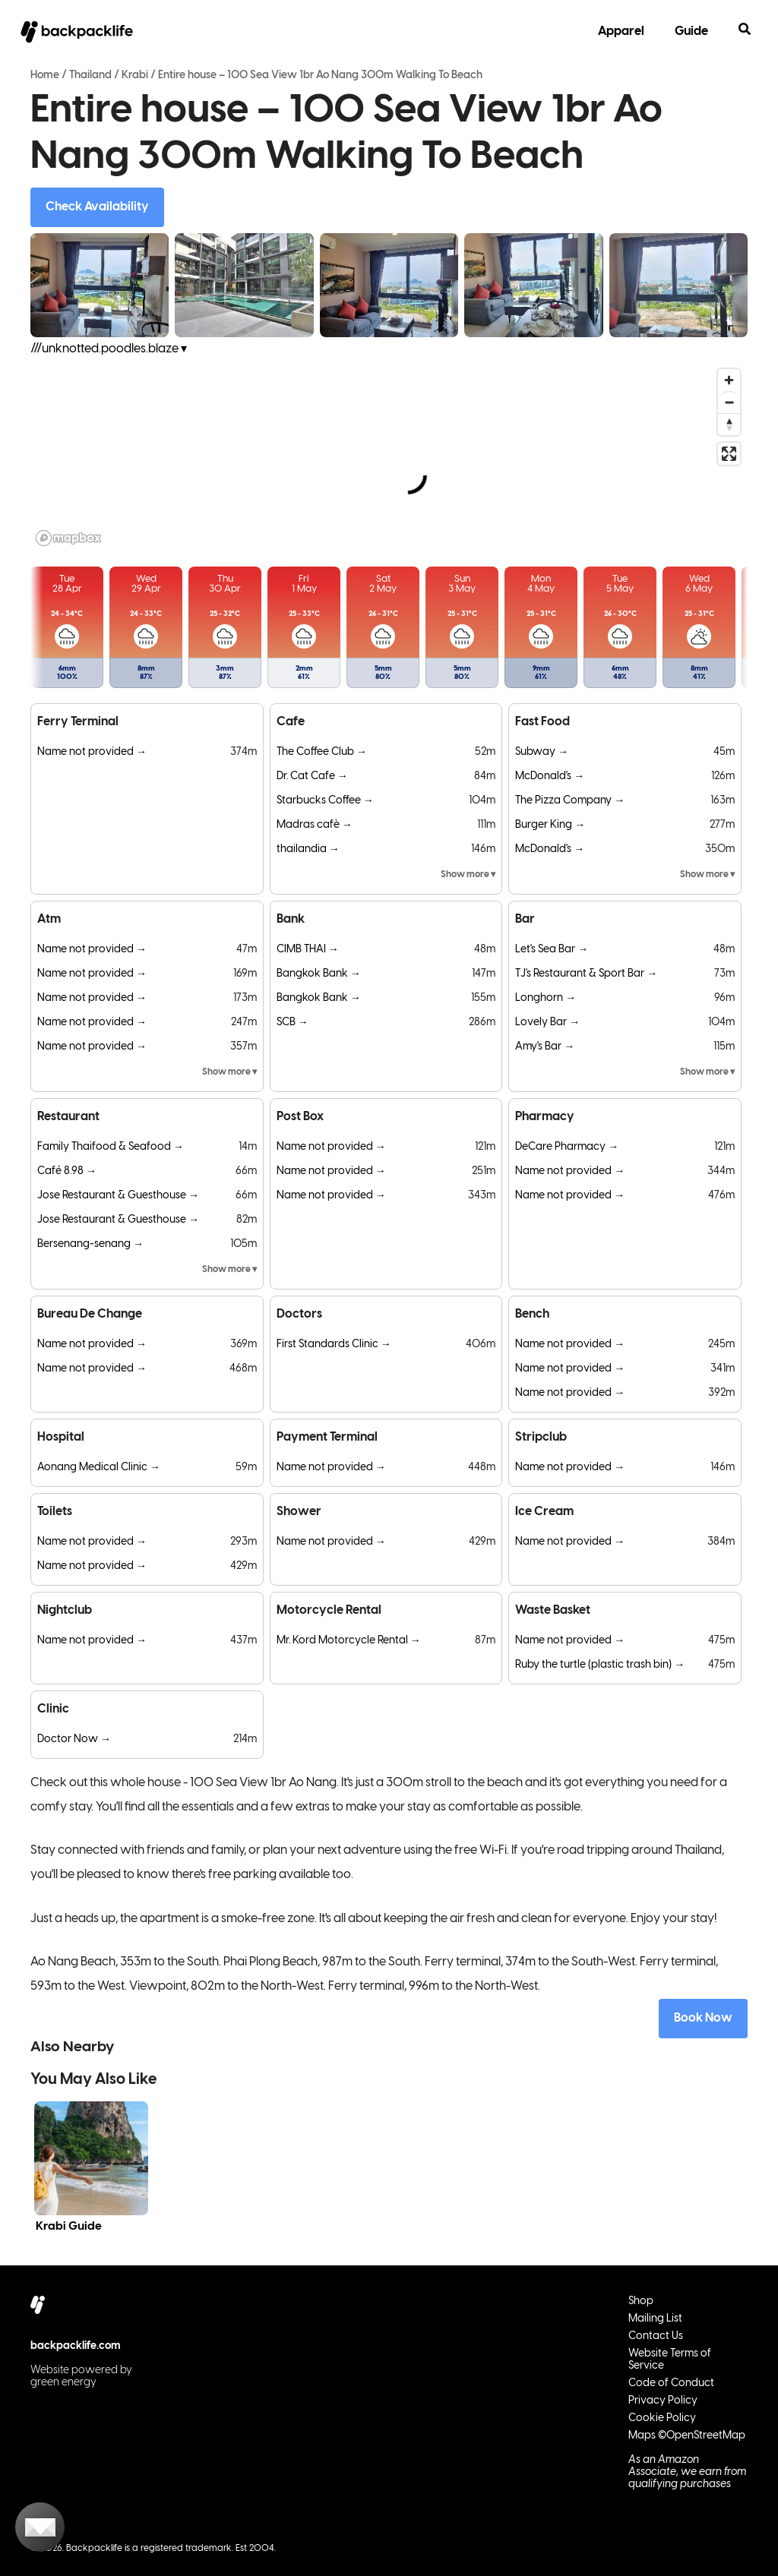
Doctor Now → (74, 1739)
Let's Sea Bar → (551, 949)
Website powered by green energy (81, 2376)
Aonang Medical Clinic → (98, 1467)
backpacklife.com (75, 2346)
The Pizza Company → (570, 801)
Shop (640, 2301)
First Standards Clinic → (334, 1344)
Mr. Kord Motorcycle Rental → (349, 1640)
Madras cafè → (315, 825)
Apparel (621, 31)
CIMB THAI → (308, 949)
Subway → (541, 752)
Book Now (703, 2018)
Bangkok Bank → (319, 974)
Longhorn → (545, 998)
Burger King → (550, 825)
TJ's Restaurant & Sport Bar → (586, 974)
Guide (691, 31)
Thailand (90, 75)
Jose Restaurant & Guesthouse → (118, 1195)
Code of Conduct (671, 2383)
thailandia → (308, 849)
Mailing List (655, 2319)
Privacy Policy (662, 2401)
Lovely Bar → (547, 1022)
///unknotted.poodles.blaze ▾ (108, 349)
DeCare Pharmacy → (566, 1147)
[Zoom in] (729, 380)
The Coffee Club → (322, 752)
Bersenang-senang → (90, 1244)
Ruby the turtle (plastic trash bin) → (600, 1665)
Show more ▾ (468, 874)
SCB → (292, 1022)
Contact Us (655, 2336)
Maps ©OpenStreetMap (686, 2436)
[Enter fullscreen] (729, 454)
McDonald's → (549, 776)
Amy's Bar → (544, 1047)
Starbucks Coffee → (325, 801)
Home (44, 75)
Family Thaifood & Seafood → (110, 1147)
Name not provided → (92, 752)
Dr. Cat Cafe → (312, 776)
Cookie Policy (662, 2418)
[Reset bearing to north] (729, 424)
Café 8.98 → (66, 1171)
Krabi (135, 75)
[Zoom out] (729, 402)
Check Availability (97, 206)
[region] (389, 456)
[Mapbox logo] (68, 538)
